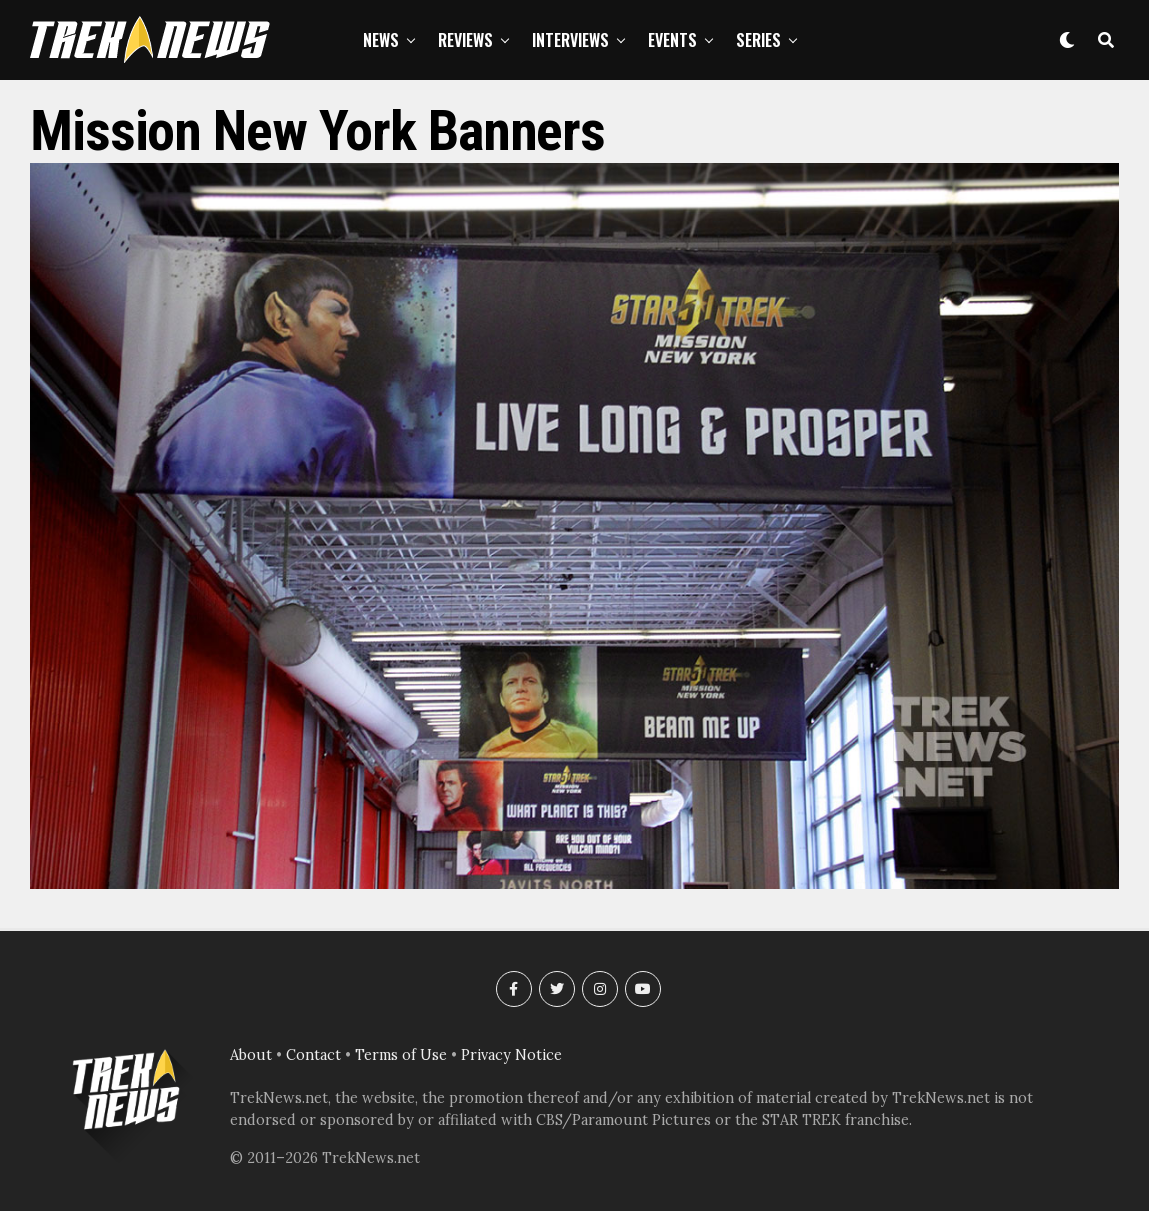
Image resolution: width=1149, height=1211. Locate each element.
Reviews (465, 40)
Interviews (570, 40)
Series (758, 40)
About (251, 1055)
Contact (313, 1055)
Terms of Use (401, 1055)
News (381, 40)
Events (672, 40)
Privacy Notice (511, 1055)
